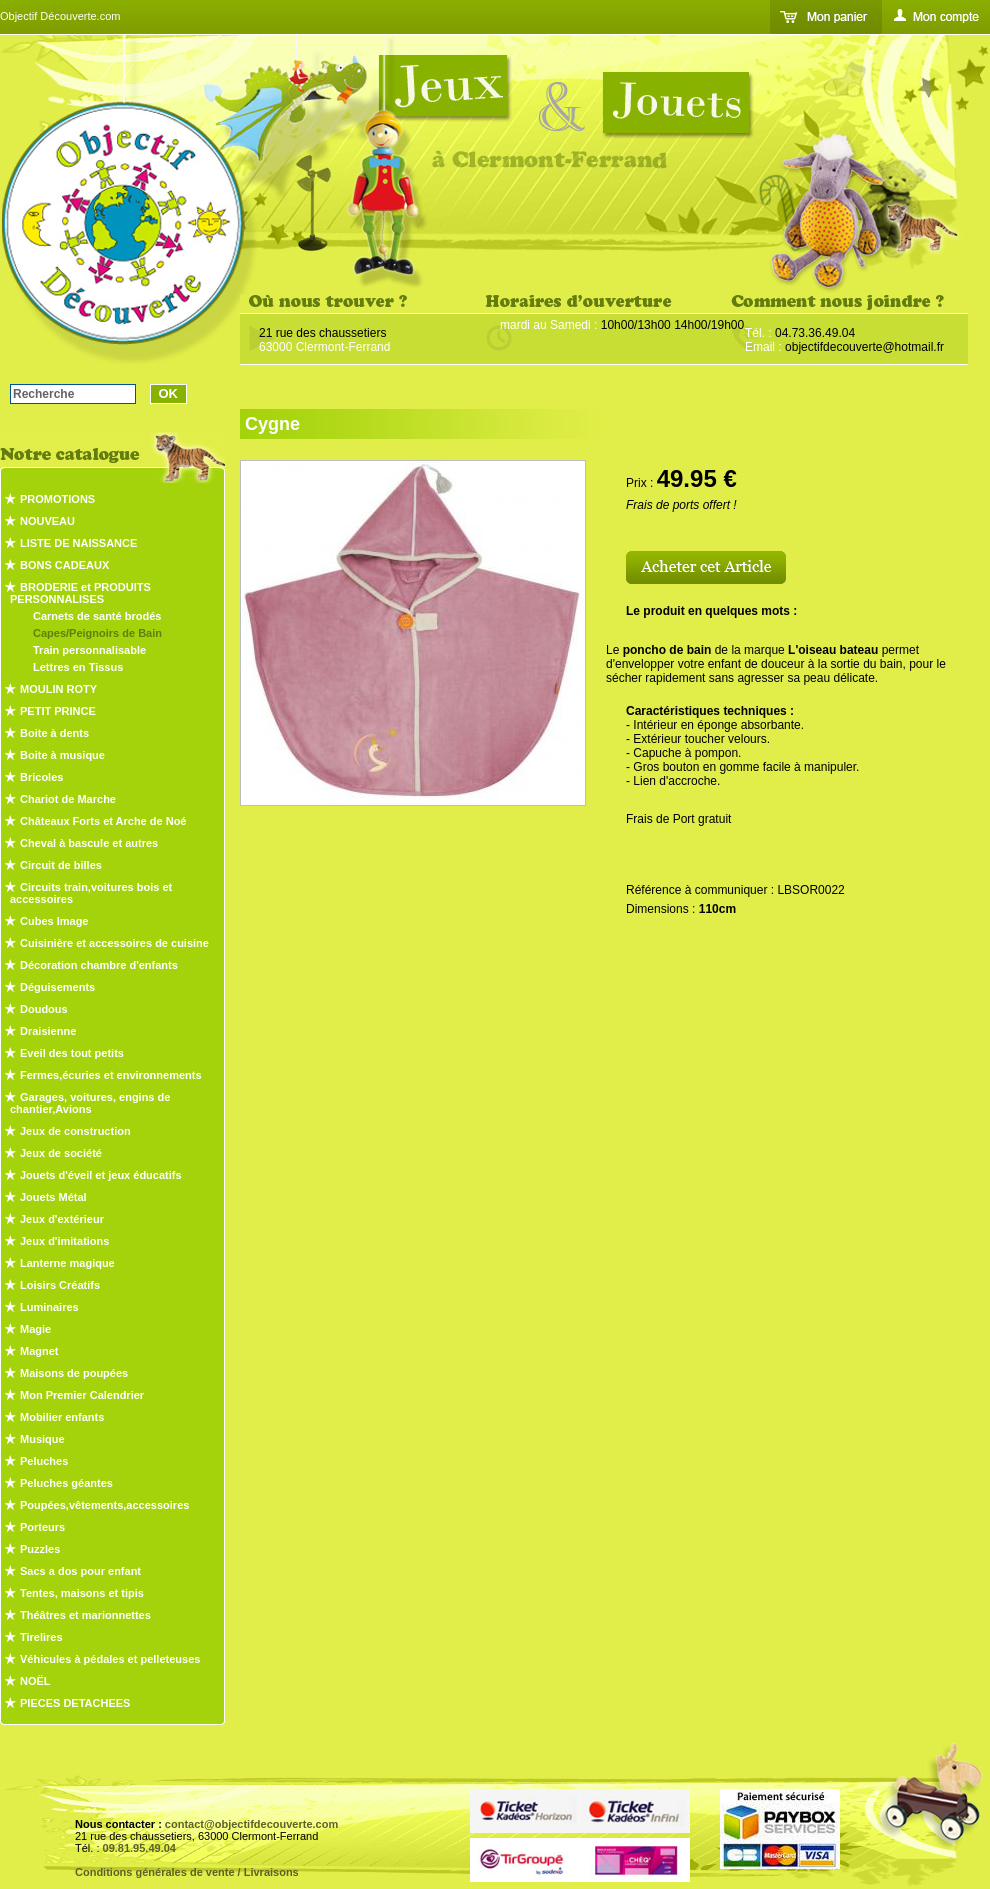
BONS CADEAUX (64, 565)
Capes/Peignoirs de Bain (97, 633)
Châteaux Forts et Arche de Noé (103, 821)
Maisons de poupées (74, 1373)
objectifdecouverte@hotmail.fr (864, 347)
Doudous (44, 1009)
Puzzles (40, 1549)
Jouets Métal (53, 1197)
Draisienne (48, 1031)
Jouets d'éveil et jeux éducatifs (101, 1175)
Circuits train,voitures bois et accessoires (91, 893)
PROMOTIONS (57, 499)
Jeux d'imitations (64, 1241)
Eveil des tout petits (72, 1053)
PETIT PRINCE (58, 711)
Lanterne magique (67, 1263)
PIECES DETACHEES (75, 1703)
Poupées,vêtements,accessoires (104, 1505)
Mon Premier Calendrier (82, 1395)
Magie (35, 1329)
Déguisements (57, 987)
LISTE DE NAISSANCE (78, 543)
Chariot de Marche (68, 799)
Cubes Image (54, 921)
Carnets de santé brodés (97, 616)
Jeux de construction (75, 1131)
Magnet (39, 1351)
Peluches (44, 1461)
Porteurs (42, 1527)
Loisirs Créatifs (60, 1285)
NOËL (35, 1681)
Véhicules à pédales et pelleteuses (110, 1659)
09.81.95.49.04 (139, 1848)
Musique (42, 1439)
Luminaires (49, 1307)
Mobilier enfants (62, 1417)
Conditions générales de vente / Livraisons (187, 1872)
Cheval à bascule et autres (89, 843)
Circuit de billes (61, 865)
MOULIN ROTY (58, 689)
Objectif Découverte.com (60, 16)
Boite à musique (62, 755)
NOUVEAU (47, 521)
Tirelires (41, 1637)
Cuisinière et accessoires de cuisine (114, 943)
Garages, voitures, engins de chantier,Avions (90, 1103)
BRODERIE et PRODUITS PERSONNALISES (80, 593)
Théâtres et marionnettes (85, 1615)
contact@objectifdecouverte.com (251, 1824)
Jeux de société (61, 1153)
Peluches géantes (66, 1483)
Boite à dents (54, 733)
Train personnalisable (89, 650)
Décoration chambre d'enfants (99, 965)
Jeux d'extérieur (62, 1219)
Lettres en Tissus (78, 667)
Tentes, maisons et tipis (82, 1593)
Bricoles (41, 777)
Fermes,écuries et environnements (111, 1075)
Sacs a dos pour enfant (80, 1571)
